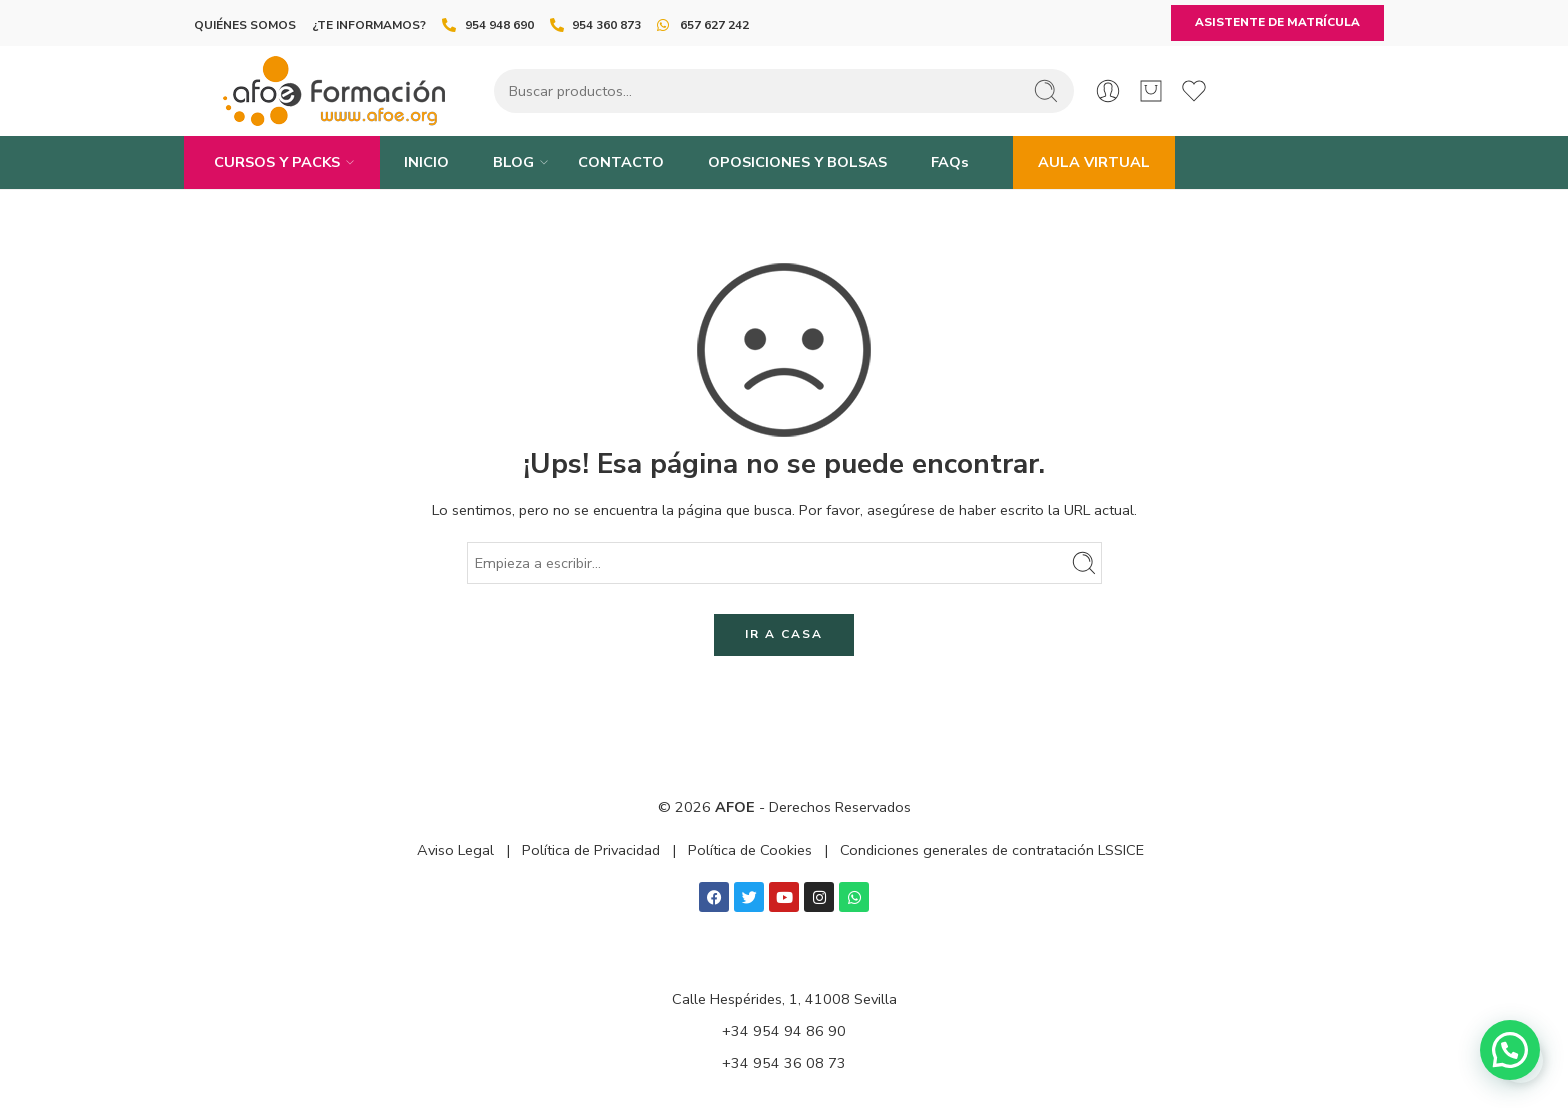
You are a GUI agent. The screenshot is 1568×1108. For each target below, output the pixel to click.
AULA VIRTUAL (1094, 162)
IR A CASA (784, 634)
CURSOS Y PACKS (277, 162)
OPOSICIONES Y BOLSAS (797, 162)
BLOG (513, 162)
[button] (1510, 1050)
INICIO (426, 162)
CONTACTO (621, 162)
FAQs (950, 162)
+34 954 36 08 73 (784, 1063)
